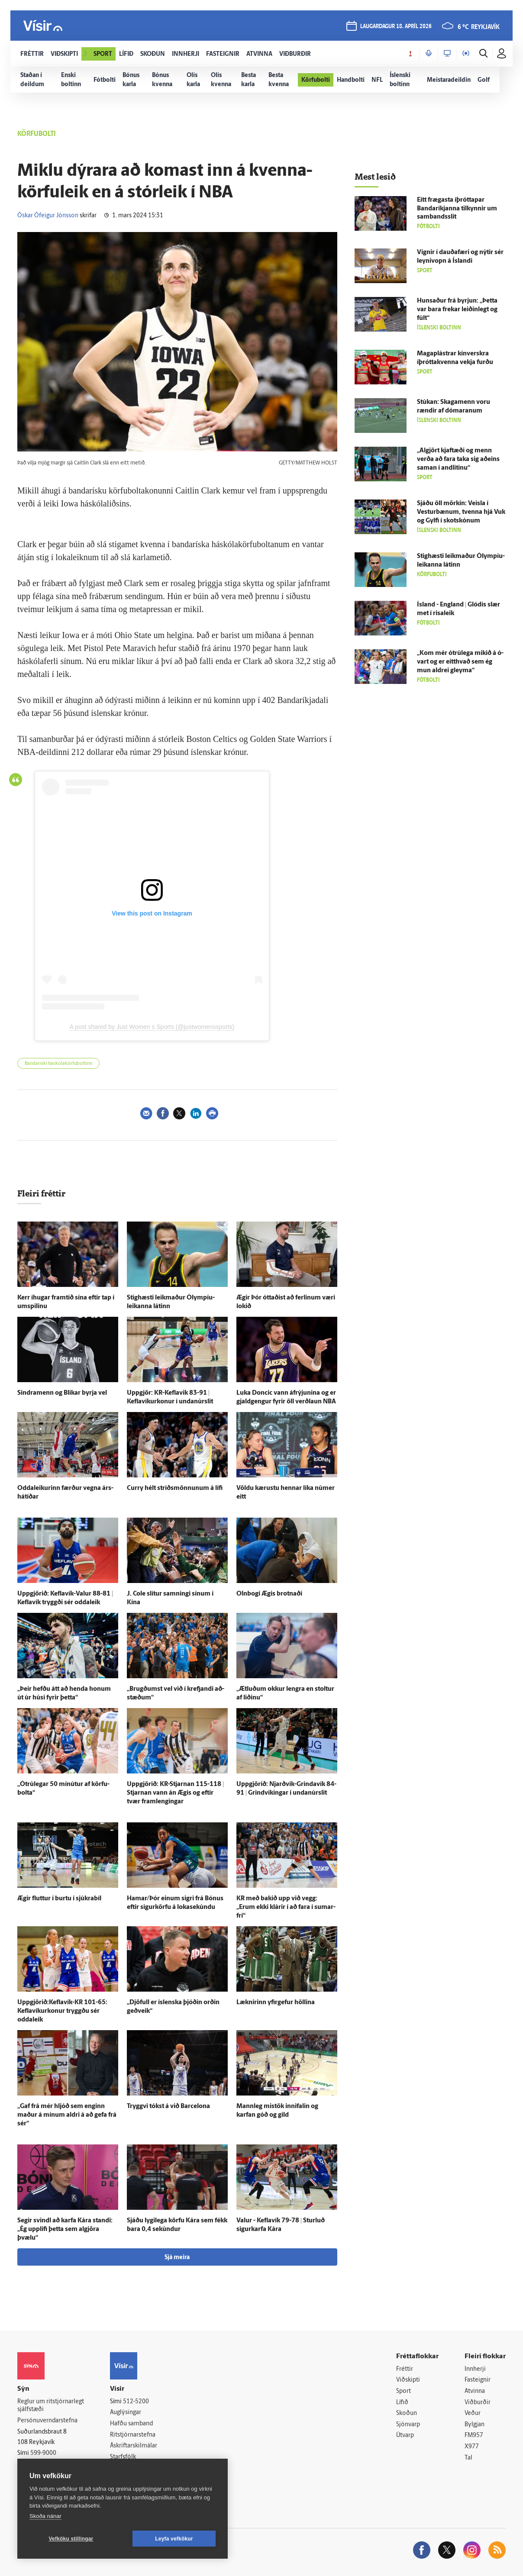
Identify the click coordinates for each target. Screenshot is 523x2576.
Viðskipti (408, 2380)
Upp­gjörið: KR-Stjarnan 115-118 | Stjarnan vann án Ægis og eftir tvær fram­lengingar (175, 1793)
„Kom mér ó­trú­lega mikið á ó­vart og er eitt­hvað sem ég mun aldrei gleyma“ (460, 662)
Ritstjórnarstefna (132, 2435)
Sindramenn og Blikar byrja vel (62, 1393)
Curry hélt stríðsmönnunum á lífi (175, 1488)
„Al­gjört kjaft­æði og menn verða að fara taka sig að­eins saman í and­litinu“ (458, 459)
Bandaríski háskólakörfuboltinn (58, 1063)
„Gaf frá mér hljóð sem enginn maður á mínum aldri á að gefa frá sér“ (66, 2115)
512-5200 (136, 2402)
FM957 (474, 2435)
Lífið (402, 2402)
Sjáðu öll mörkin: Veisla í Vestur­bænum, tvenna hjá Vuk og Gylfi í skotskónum (461, 512)
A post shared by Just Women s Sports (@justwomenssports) (152, 1026)
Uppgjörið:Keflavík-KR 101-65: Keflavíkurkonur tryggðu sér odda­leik (62, 2011)
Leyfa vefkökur (174, 2539)
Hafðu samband (131, 2424)
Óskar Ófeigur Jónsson (47, 216)
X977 (472, 2447)
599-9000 (43, 2453)
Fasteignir (478, 2380)
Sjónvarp (408, 2424)
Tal (468, 2458)
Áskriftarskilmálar (133, 2446)
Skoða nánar (45, 2516)
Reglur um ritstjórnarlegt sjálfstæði (50, 2406)
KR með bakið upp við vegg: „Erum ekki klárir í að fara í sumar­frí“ (286, 1907)
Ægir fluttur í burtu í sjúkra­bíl (59, 1899)
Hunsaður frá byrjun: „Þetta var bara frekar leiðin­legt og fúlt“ (457, 310)
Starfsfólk (123, 2457)
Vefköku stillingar (71, 2539)
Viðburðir (478, 2402)
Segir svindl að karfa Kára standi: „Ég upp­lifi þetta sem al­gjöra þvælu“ (65, 2229)
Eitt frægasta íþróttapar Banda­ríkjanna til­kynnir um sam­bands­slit (457, 209)
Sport (403, 2391)
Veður (473, 2413)
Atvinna (475, 2391)
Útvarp (405, 2435)
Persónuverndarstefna (47, 2421)
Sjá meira (177, 2257)
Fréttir (404, 2369)
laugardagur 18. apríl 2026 (396, 27)
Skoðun (406, 2413)
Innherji (475, 2369)
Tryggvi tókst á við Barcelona (168, 2106)
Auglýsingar (125, 2412)
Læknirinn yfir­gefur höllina (275, 2002)
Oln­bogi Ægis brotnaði (269, 1594)
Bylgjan (474, 2424)
